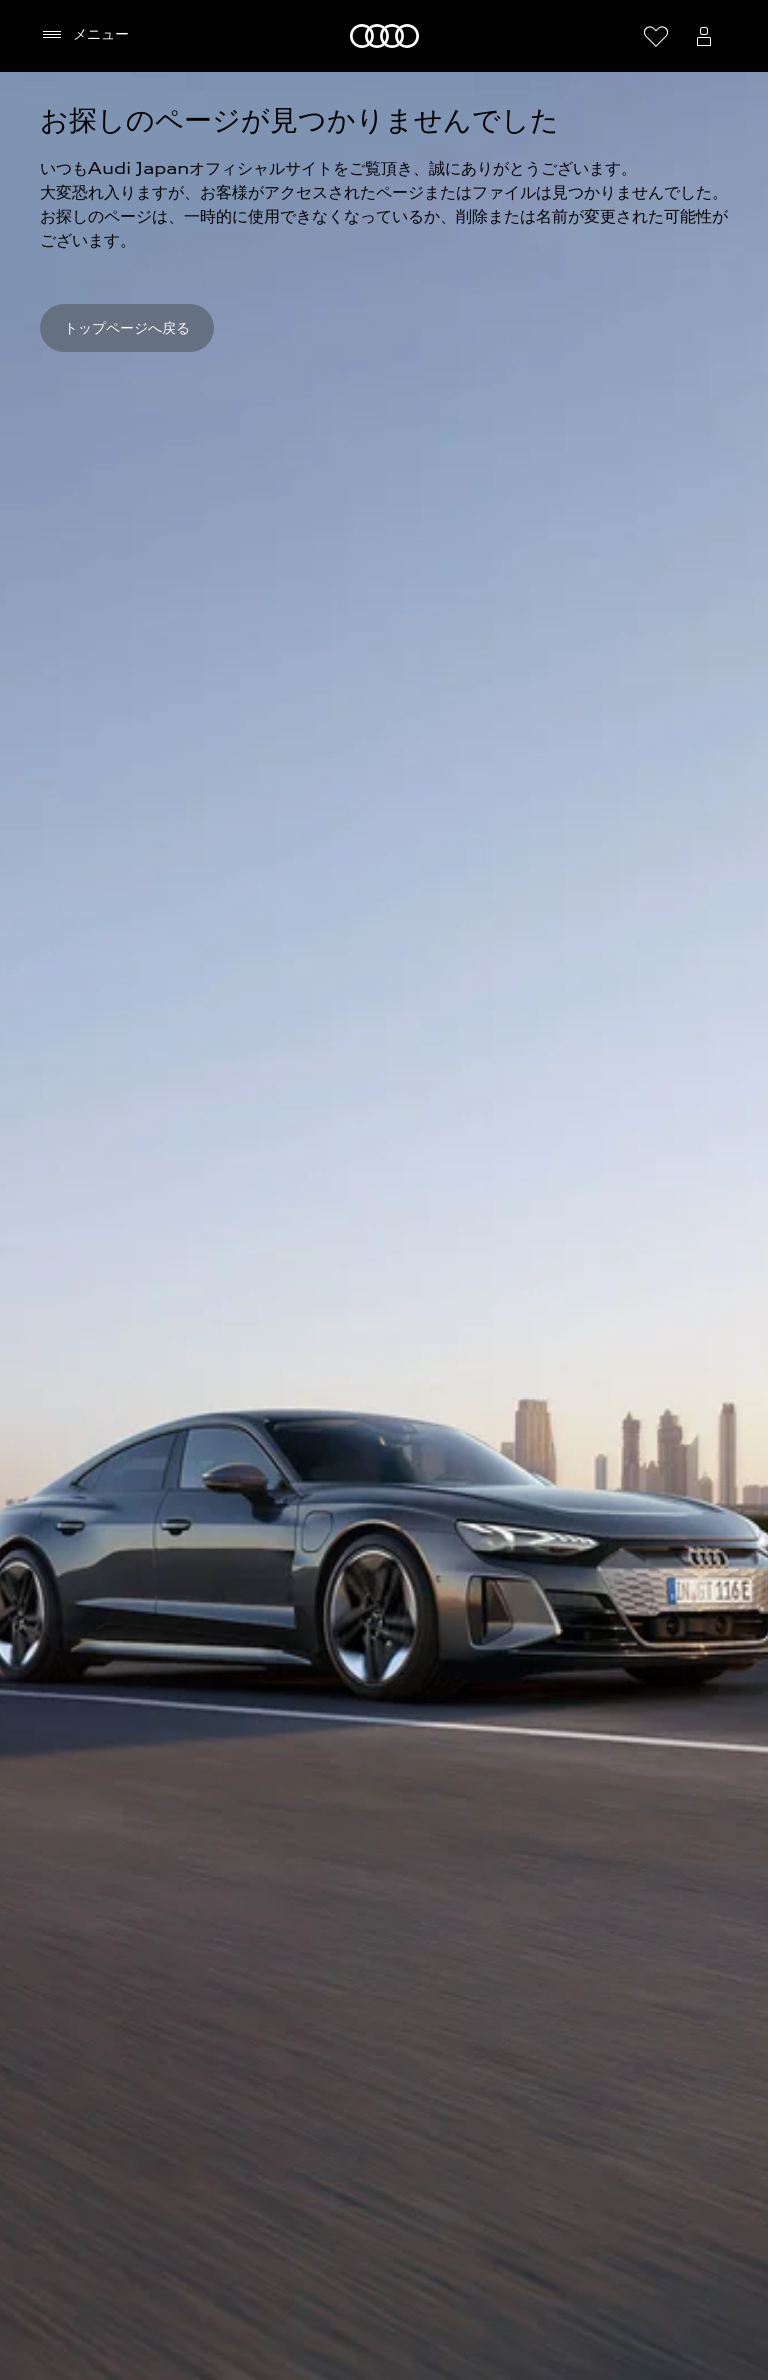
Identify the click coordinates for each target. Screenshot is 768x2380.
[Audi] (384, 36)
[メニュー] (84, 35)
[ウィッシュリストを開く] (656, 36)
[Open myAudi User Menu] (704, 36)
